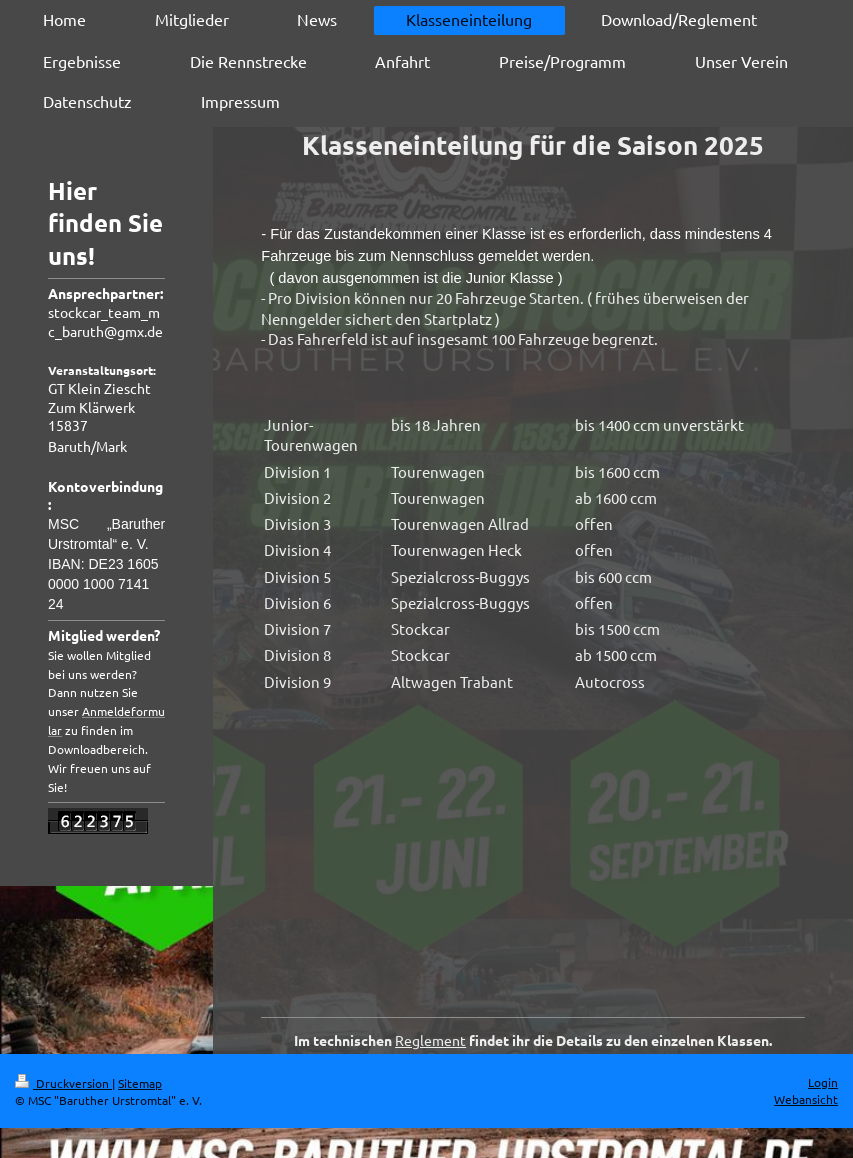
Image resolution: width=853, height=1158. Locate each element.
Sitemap (140, 1083)
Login (823, 1082)
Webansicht (806, 1099)
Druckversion (63, 1083)
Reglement (430, 1040)
